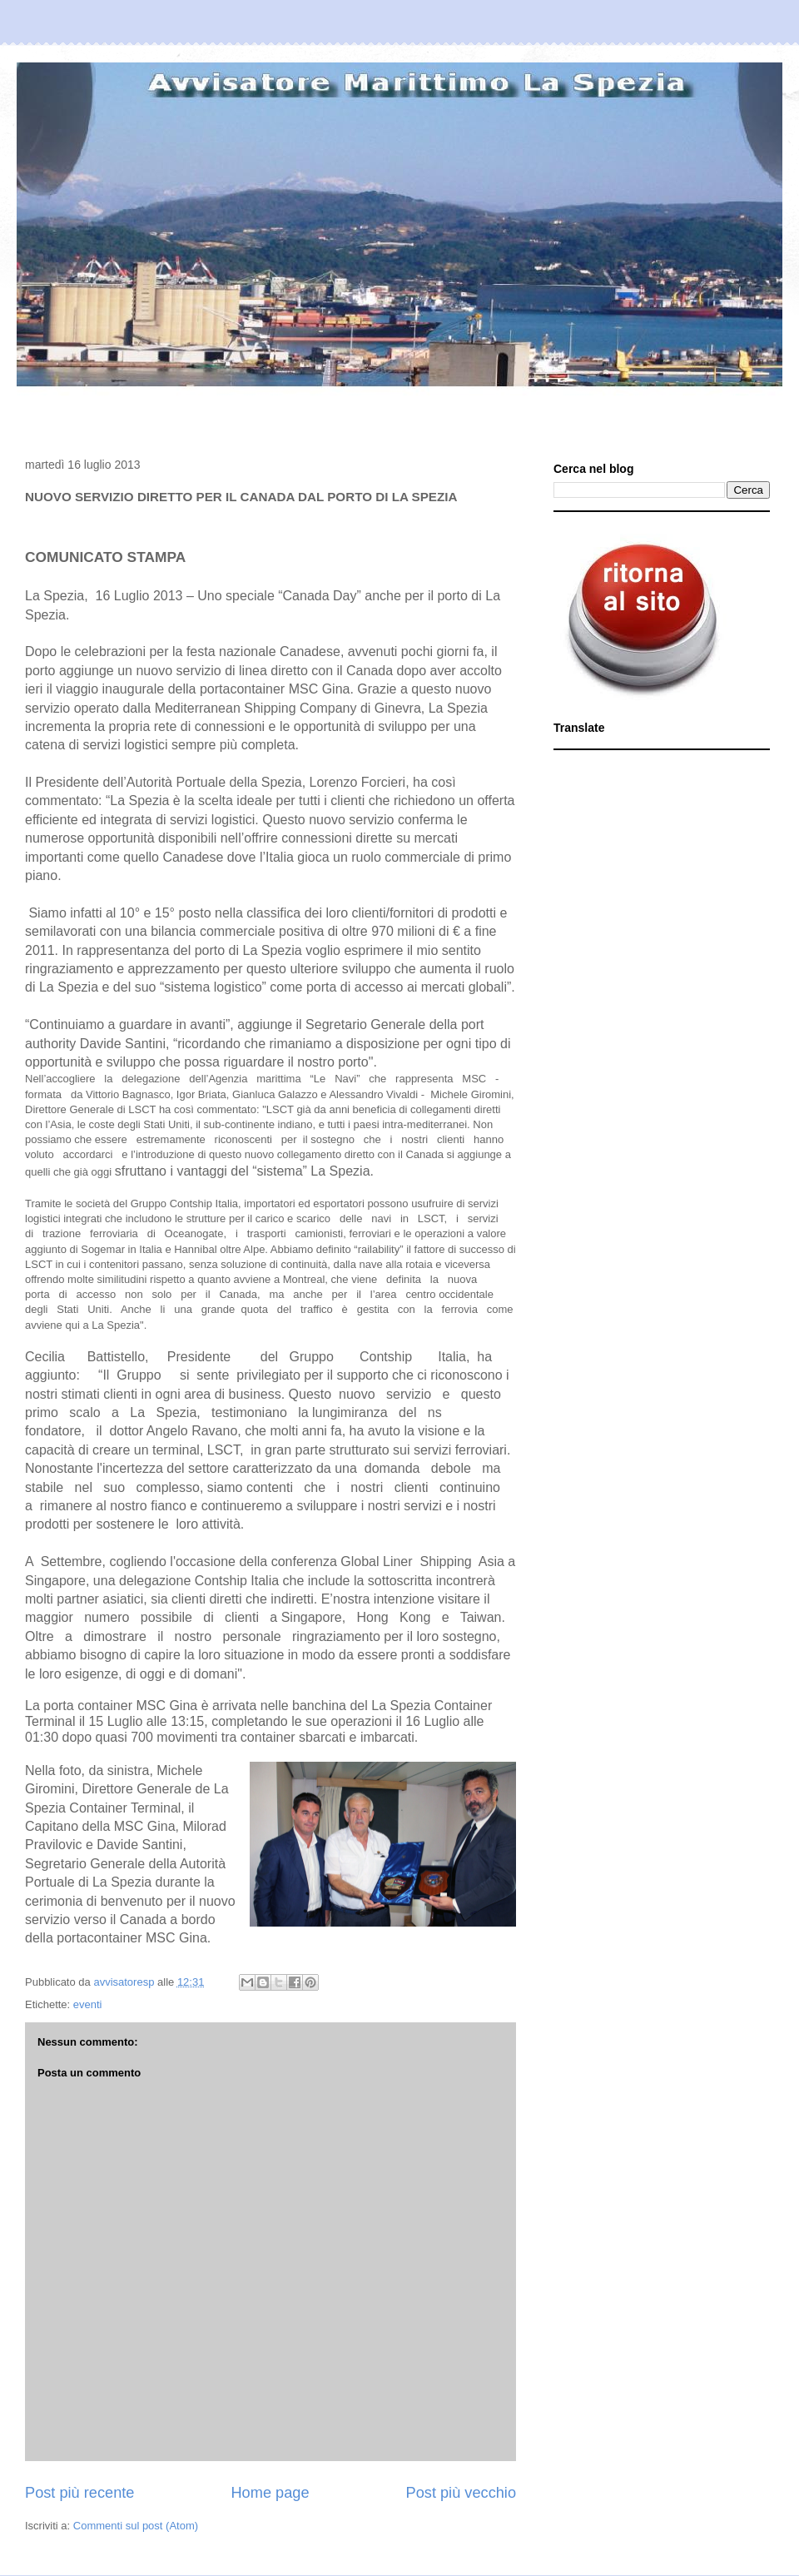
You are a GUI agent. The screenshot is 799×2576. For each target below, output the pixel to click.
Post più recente (79, 2492)
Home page (270, 2492)
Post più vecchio (461, 2492)
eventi (87, 2004)
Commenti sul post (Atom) (135, 2525)
